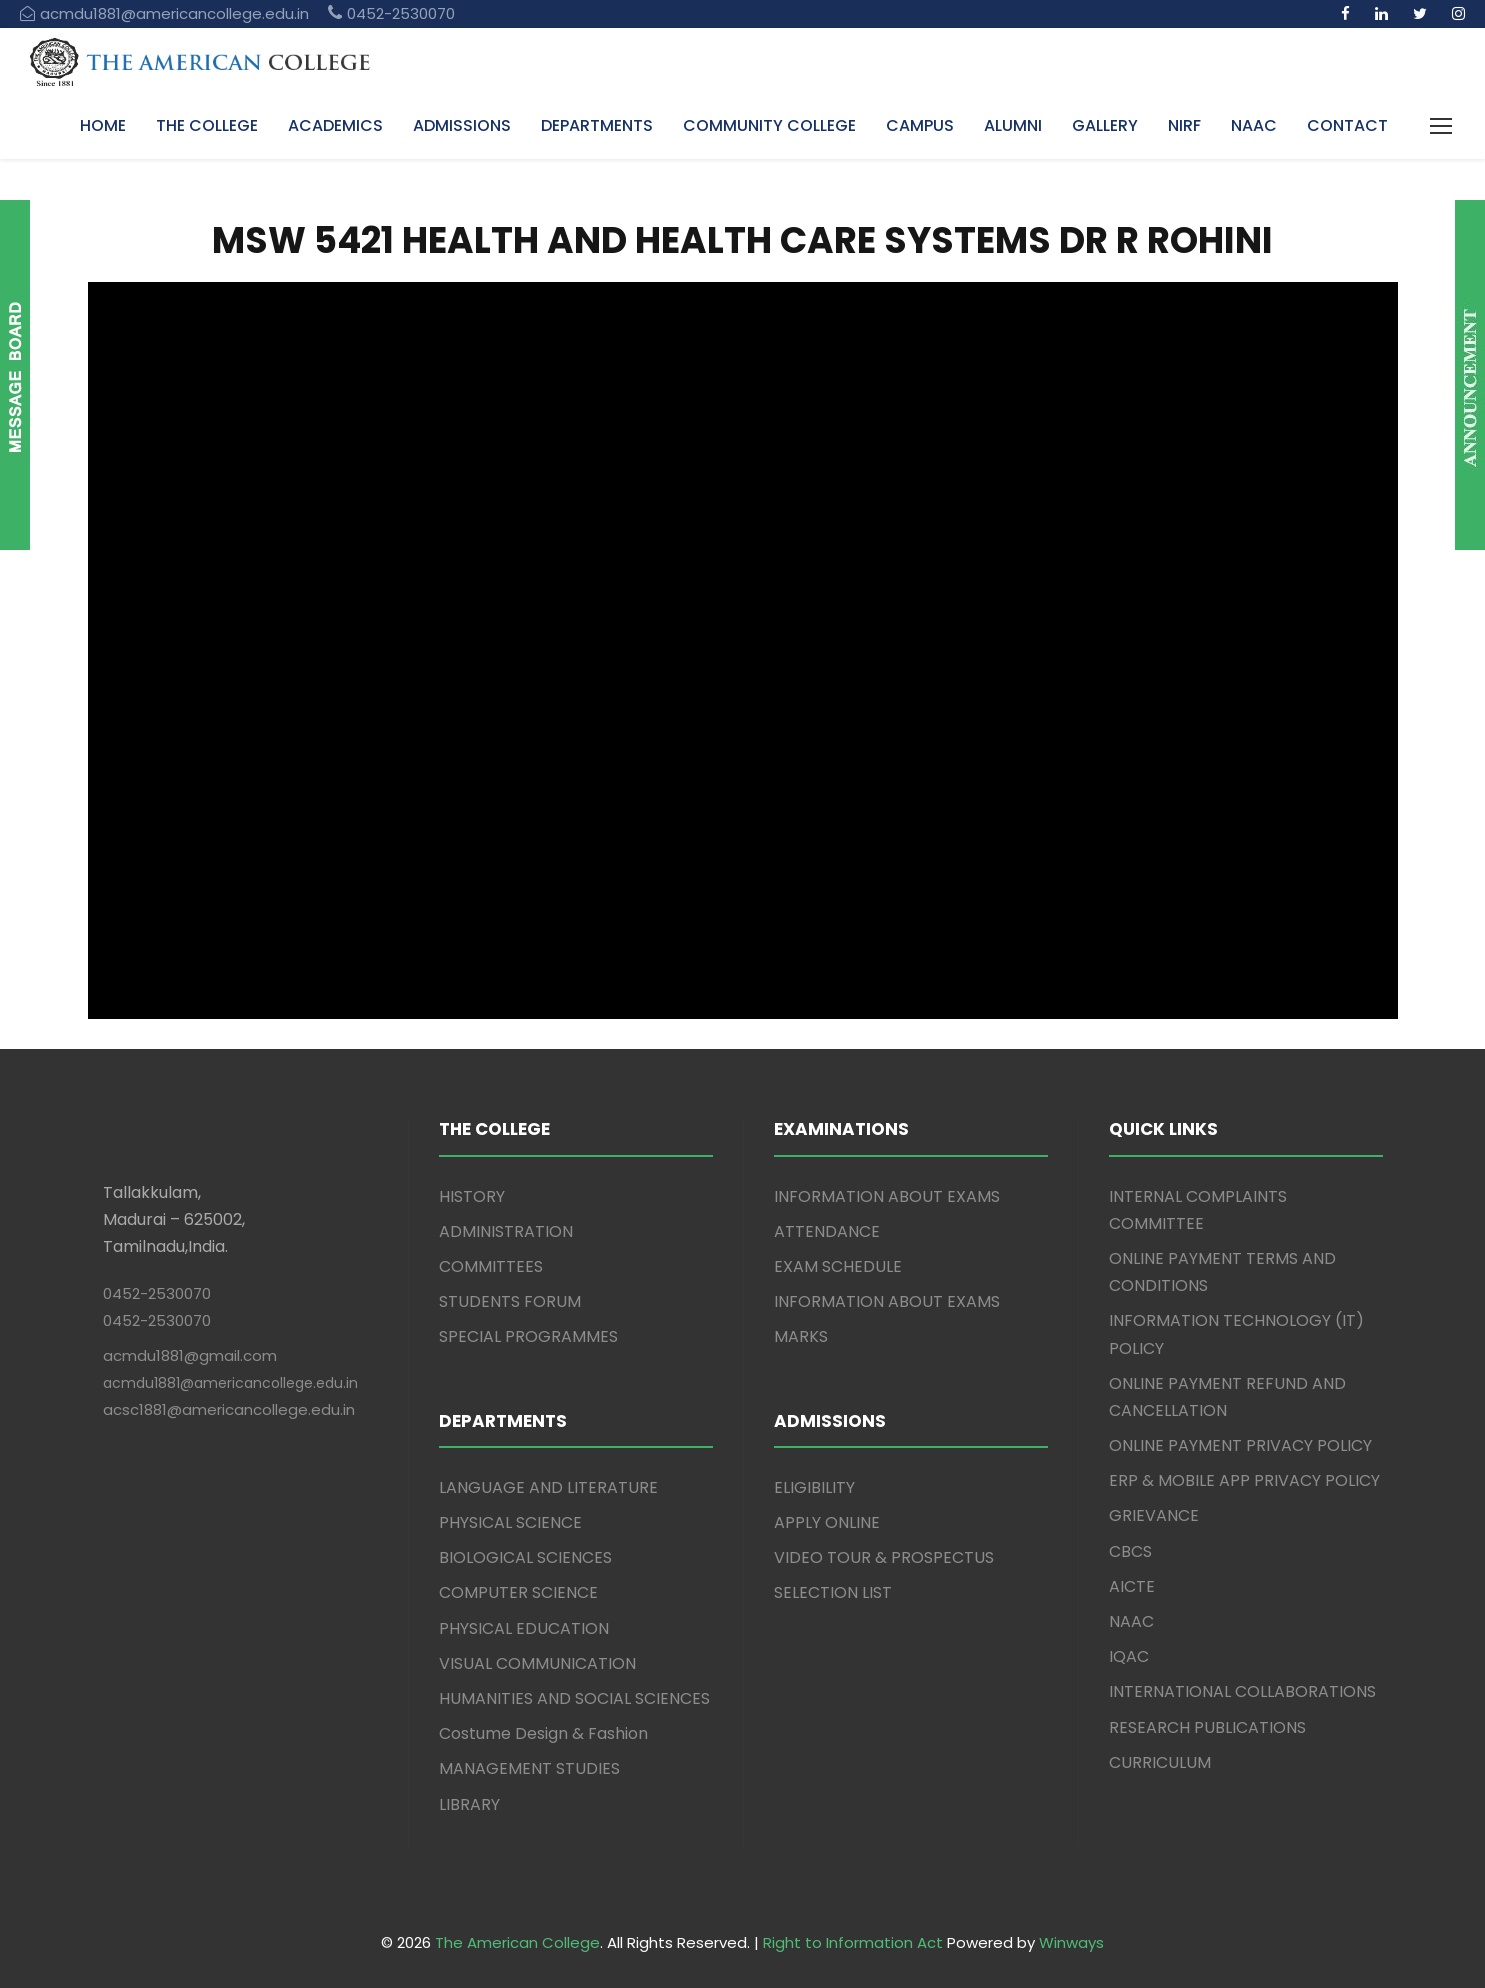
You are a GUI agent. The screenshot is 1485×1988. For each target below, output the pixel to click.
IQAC (1129, 1656)
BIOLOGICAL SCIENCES (525, 1557)
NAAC (1254, 125)
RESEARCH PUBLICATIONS (1207, 1727)
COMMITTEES (491, 1266)
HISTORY (472, 1196)
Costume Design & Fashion (543, 1733)
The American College (517, 1942)
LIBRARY (469, 1804)
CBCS (1130, 1551)
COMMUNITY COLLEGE (769, 125)
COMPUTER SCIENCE (518, 1592)
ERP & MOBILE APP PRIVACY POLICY (1244, 1480)
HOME (103, 125)
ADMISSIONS (462, 125)
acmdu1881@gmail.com (190, 1355)
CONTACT (1347, 125)
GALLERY (1105, 125)
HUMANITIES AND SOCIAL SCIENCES (574, 1698)
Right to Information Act (853, 1942)
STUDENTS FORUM (510, 1301)
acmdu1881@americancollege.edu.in (230, 1383)
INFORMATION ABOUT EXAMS (887, 1196)
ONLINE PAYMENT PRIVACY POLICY (1240, 1445)
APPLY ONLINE (827, 1522)
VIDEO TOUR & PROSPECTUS (884, 1557)
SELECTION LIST (833, 1592)
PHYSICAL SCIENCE (510, 1522)
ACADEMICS (335, 125)
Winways (1071, 1942)
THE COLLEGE (207, 125)
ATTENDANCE (827, 1231)
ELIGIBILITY (814, 1487)
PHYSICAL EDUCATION (524, 1628)
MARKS (801, 1336)
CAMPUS (920, 125)
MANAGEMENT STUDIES (529, 1768)
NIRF (1184, 125)
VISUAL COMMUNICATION (537, 1663)
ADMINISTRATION (506, 1231)
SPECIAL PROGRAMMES (528, 1336)
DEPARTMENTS (597, 125)
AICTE (1132, 1586)
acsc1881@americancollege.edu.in (229, 1409)
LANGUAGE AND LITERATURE (548, 1487)
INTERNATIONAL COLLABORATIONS (1242, 1691)
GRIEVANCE (1154, 1515)
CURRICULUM (1160, 1762)
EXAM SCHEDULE (838, 1266)
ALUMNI (1013, 125)
